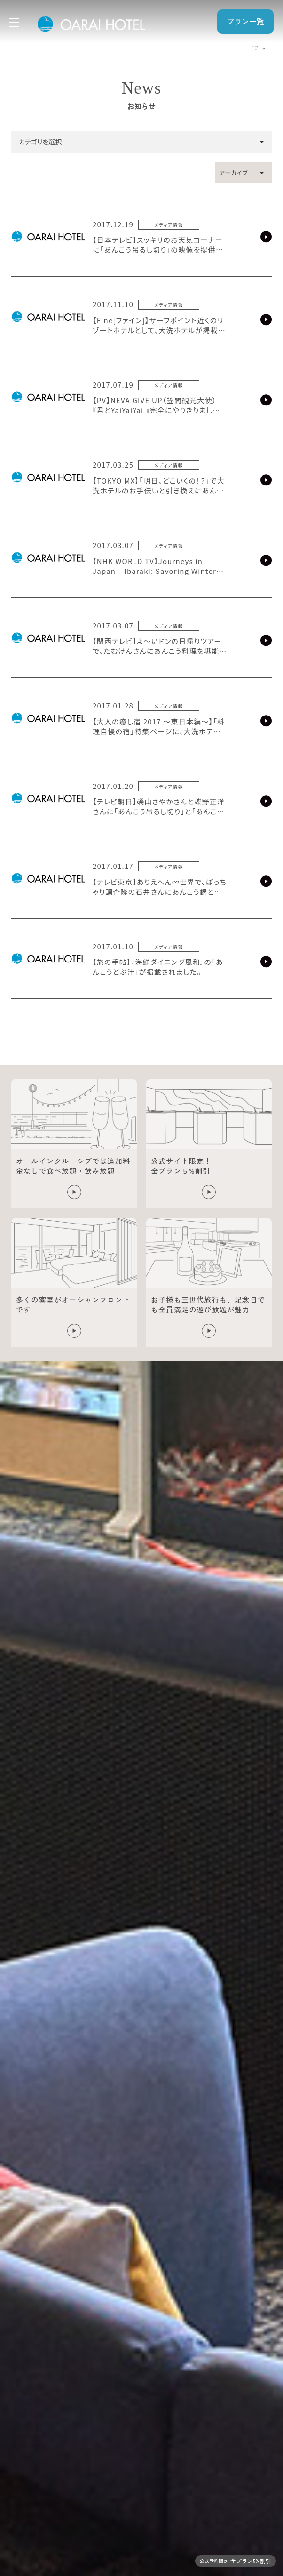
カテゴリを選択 (40, 141)
